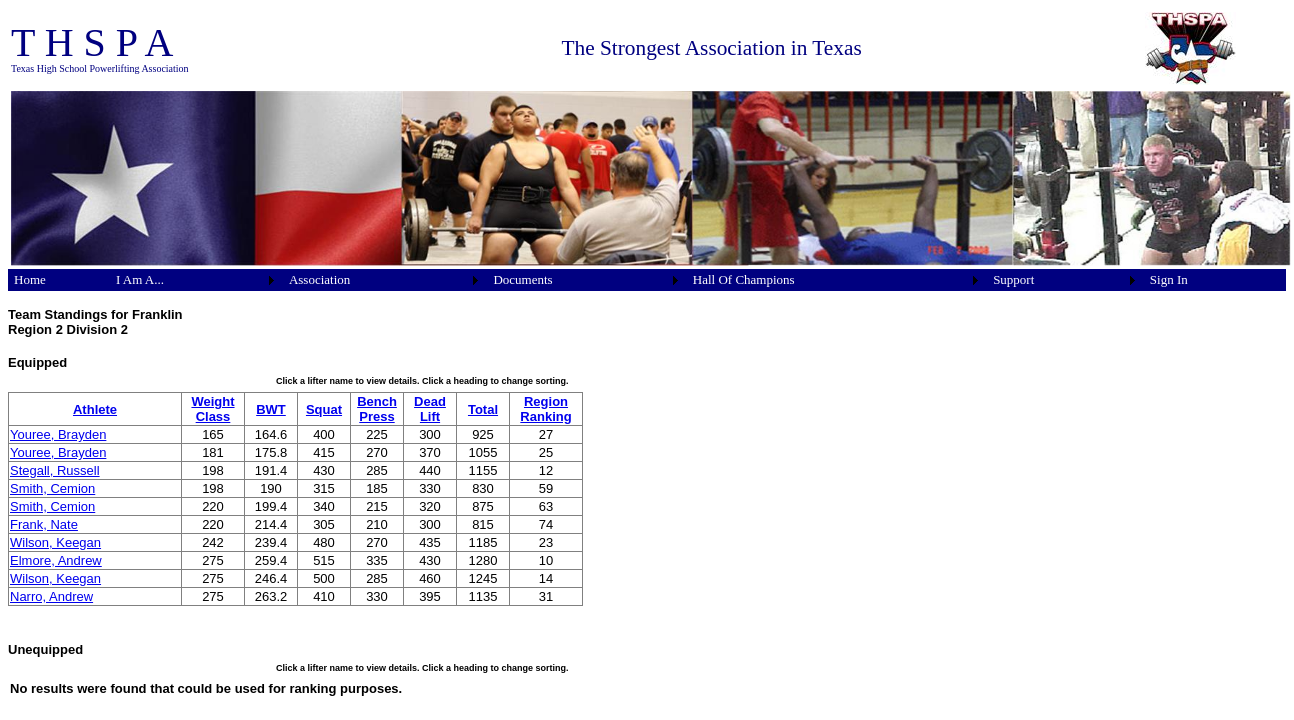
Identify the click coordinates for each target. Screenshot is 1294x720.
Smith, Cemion (52, 488)
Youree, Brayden (58, 434)
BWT (271, 409)
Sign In (1169, 279)
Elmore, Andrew (56, 560)
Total (483, 409)
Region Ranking (545, 409)
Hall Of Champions (744, 279)
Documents (522, 279)
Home (30, 279)
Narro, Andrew (51, 596)
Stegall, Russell (55, 470)
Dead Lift (430, 409)
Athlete (95, 409)
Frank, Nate (44, 524)
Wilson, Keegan (55, 542)
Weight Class (212, 409)
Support (1013, 279)
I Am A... (140, 279)
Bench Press (377, 409)
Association (319, 279)
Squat (324, 409)
